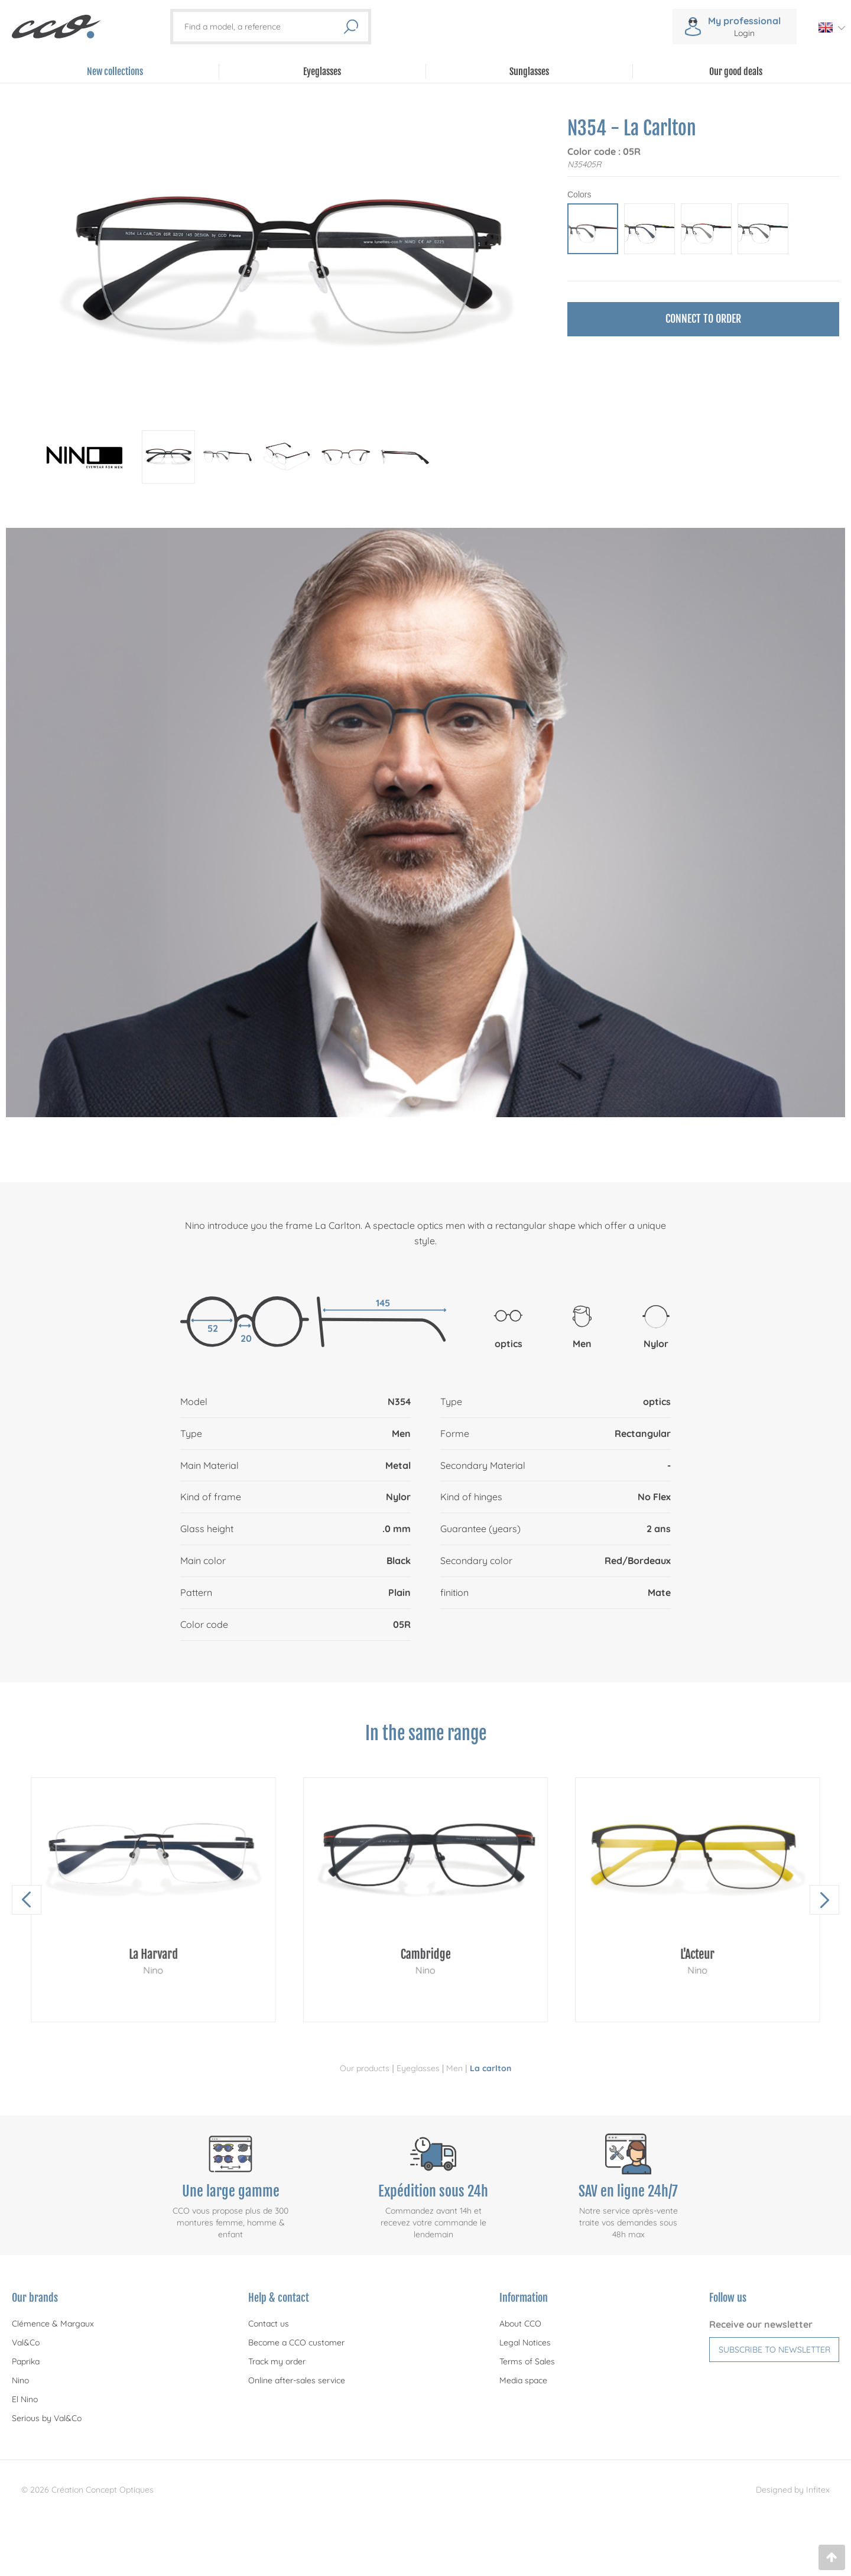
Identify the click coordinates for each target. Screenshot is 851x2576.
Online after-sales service (296, 2380)
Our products (364, 2068)
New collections (115, 71)
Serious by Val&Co (47, 2418)
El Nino (25, 2399)
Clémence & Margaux (53, 2323)
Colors (579, 194)
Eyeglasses (418, 2068)
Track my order (277, 2361)
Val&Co (26, 2342)
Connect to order (703, 318)
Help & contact (278, 2297)
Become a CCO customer (296, 2342)
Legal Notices (525, 2342)
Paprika (26, 2361)
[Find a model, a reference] (263, 26)
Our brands (35, 2297)
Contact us (268, 2323)
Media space (523, 2380)
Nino (20, 2380)
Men (454, 2068)
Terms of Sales (527, 2361)
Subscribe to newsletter (774, 2349)
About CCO (520, 2323)
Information (523, 2297)
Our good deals (735, 71)
